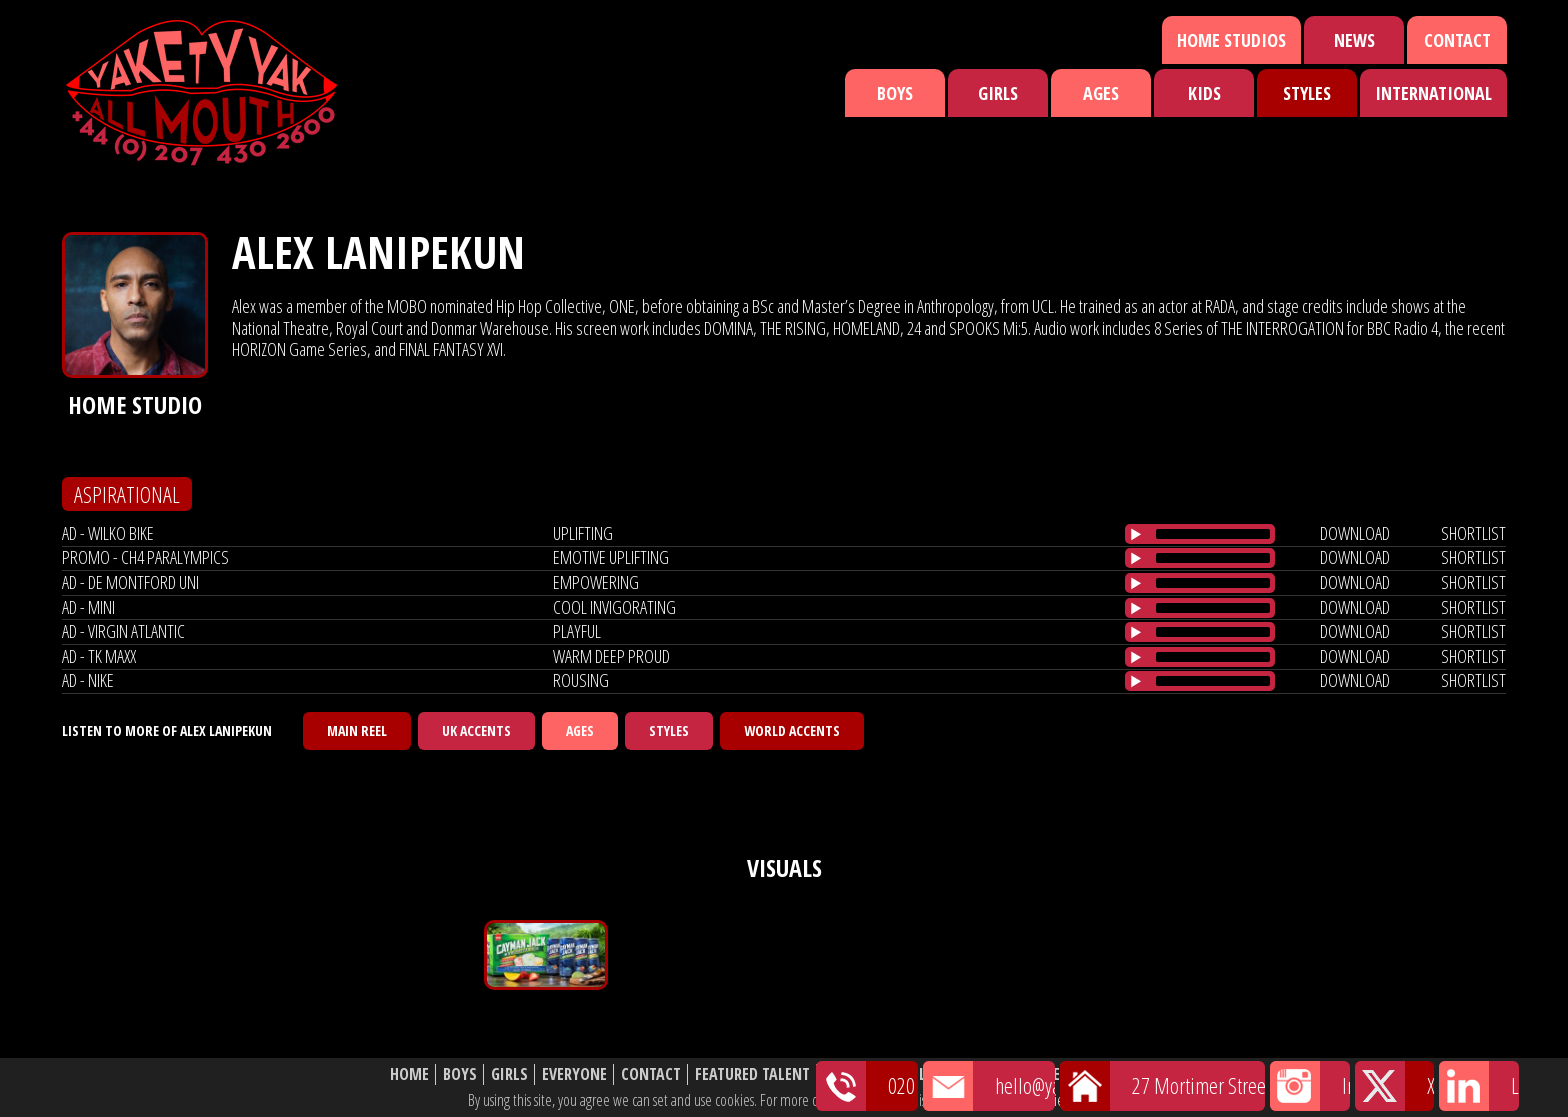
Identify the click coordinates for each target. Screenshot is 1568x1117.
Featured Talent (752, 1074)
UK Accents (476, 730)
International (1433, 93)
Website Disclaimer (1109, 1074)
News (1354, 40)
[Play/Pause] (1136, 534)
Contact (1457, 40)
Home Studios (1231, 40)
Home (409, 1074)
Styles (1307, 93)
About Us (993, 1074)
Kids (1204, 93)
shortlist (1473, 533)
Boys (895, 93)
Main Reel (357, 730)
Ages (1101, 93)
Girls (998, 93)
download (1355, 533)
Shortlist (911, 1074)
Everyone (574, 1074)
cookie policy (1063, 1100)
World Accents (792, 730)
